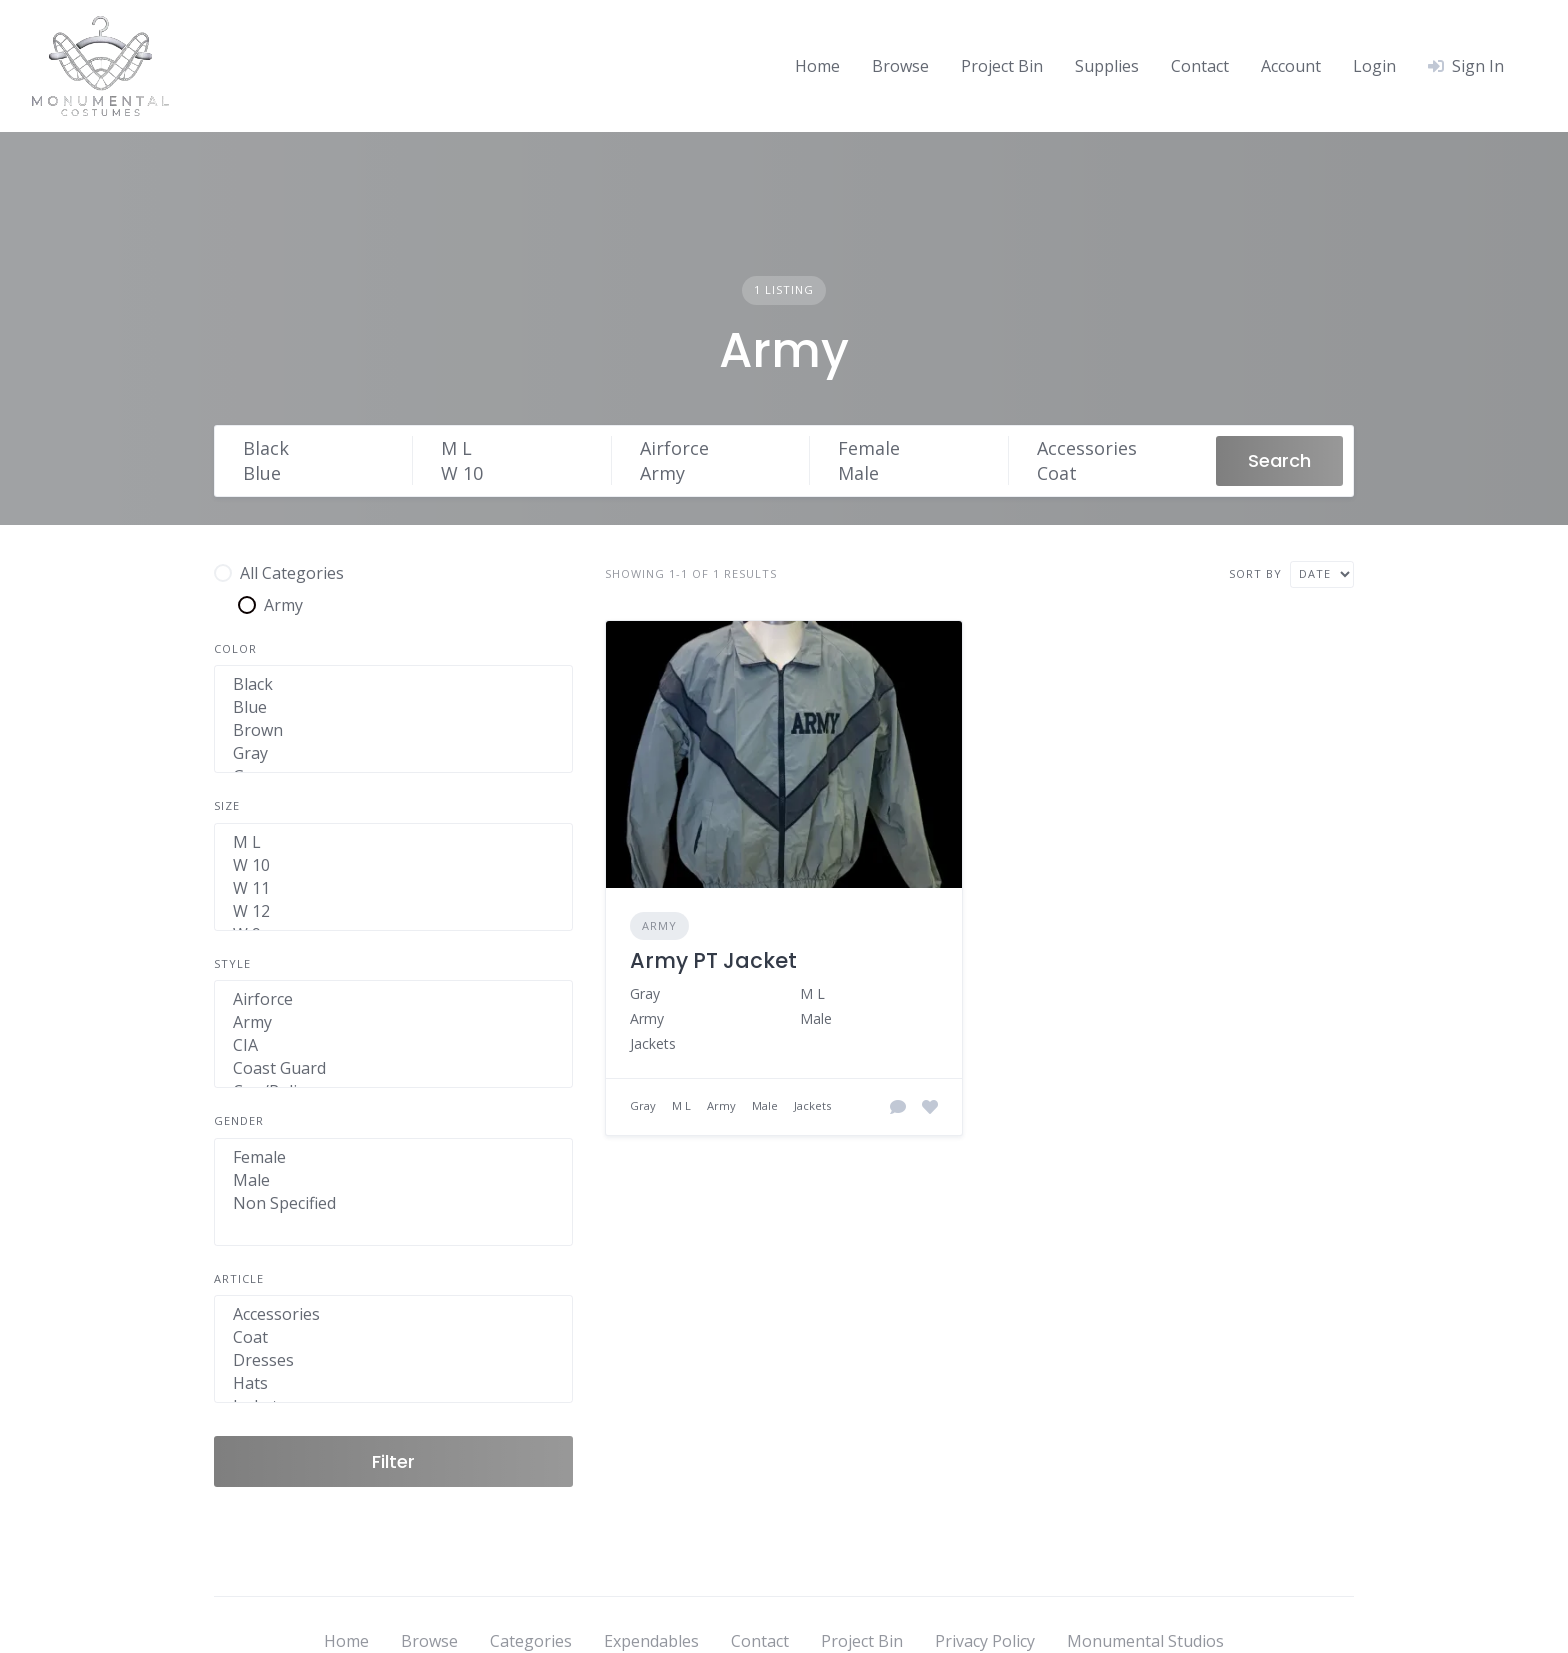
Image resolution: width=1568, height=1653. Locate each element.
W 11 (393, 888)
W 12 (393, 911)
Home (817, 66)
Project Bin (1002, 66)
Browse (900, 66)
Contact (1200, 66)
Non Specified (393, 1203)
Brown (393, 730)
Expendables (651, 1641)
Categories (531, 1641)
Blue (318, 473)
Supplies (1107, 66)
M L (516, 448)
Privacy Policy (985, 1641)
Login (1374, 66)
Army (715, 473)
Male (913, 473)
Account (1291, 66)
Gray (393, 753)
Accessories (1112, 448)
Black (318, 448)
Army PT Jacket (713, 960)
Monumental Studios (1145, 1641)
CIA (393, 1045)
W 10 (516, 473)
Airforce (715, 448)
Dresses (393, 1360)
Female (913, 448)
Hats (393, 1383)
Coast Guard (393, 1068)
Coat (1112, 473)
